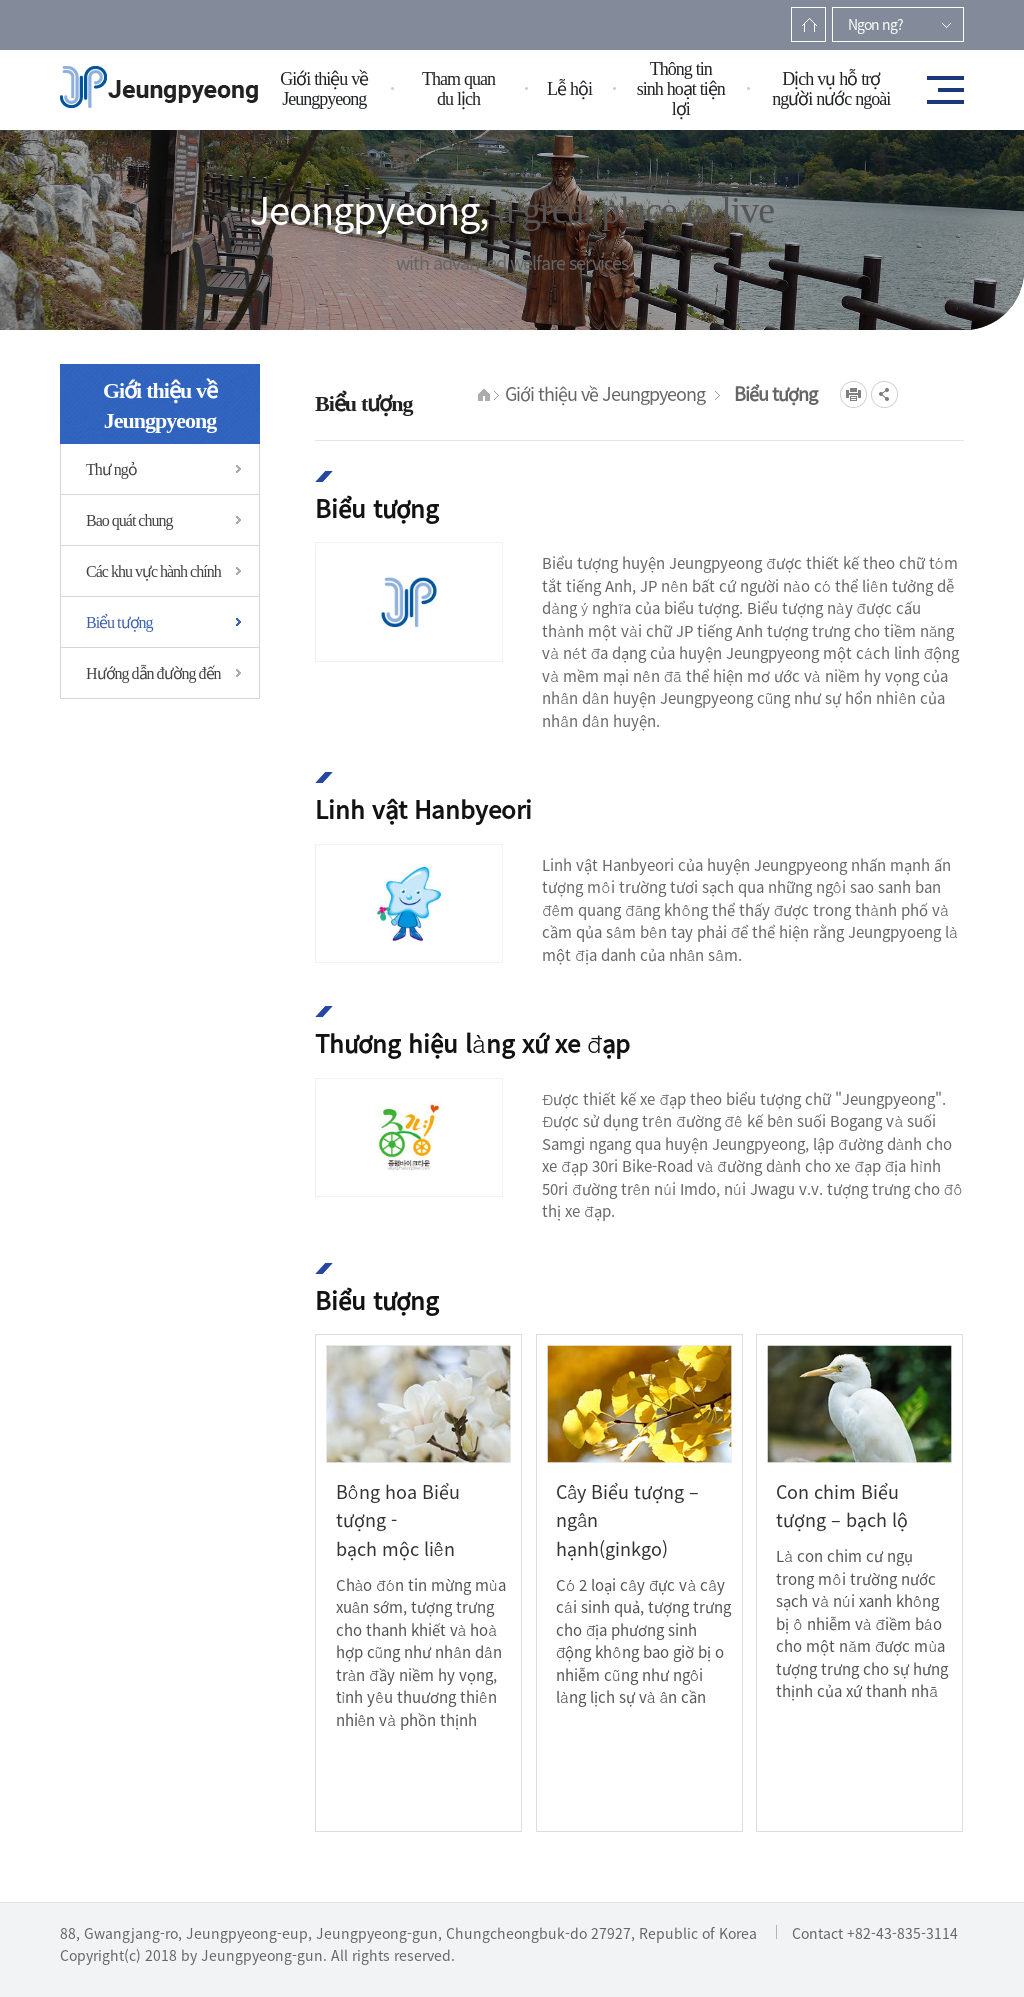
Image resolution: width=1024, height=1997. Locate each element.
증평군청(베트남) (159, 88)
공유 (884, 394)
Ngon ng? (875, 24)
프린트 (853, 394)
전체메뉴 (939, 89)
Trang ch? (808, 24)
